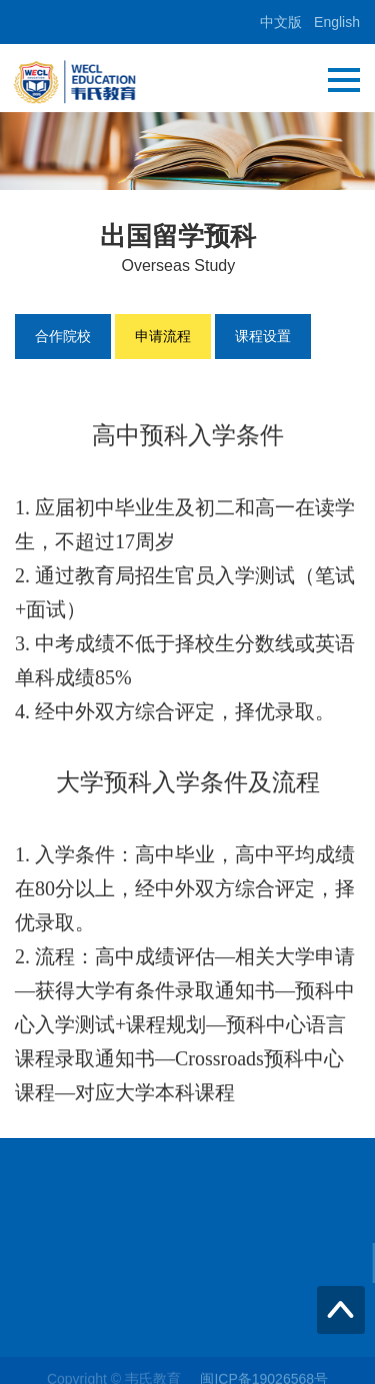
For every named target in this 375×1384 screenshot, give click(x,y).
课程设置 (263, 336)
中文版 (281, 22)
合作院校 (63, 336)
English (337, 22)
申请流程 (163, 336)
